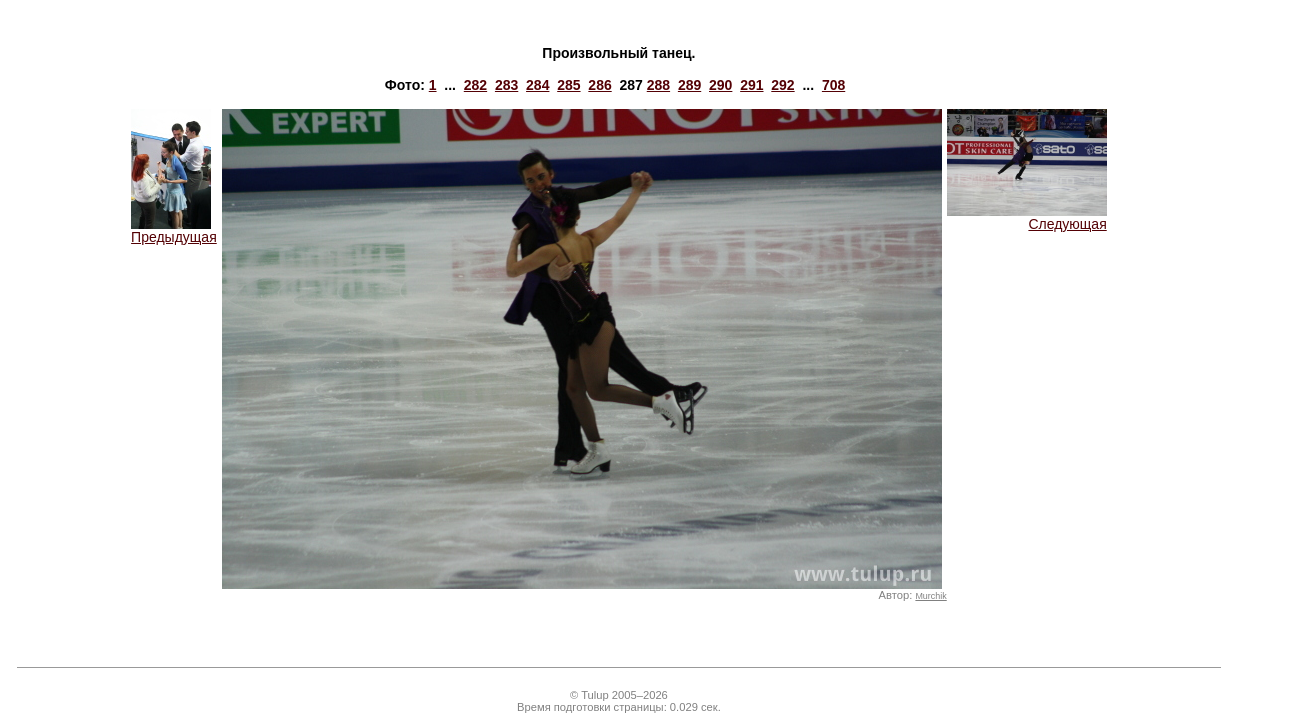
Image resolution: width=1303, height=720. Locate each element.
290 (720, 85)
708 (833, 85)
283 (506, 85)
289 (689, 85)
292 (782, 85)
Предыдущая (174, 230)
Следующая (1027, 217)
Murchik (930, 596)
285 (568, 85)
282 (475, 85)
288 (658, 85)
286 (599, 85)
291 (751, 85)
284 (537, 85)
